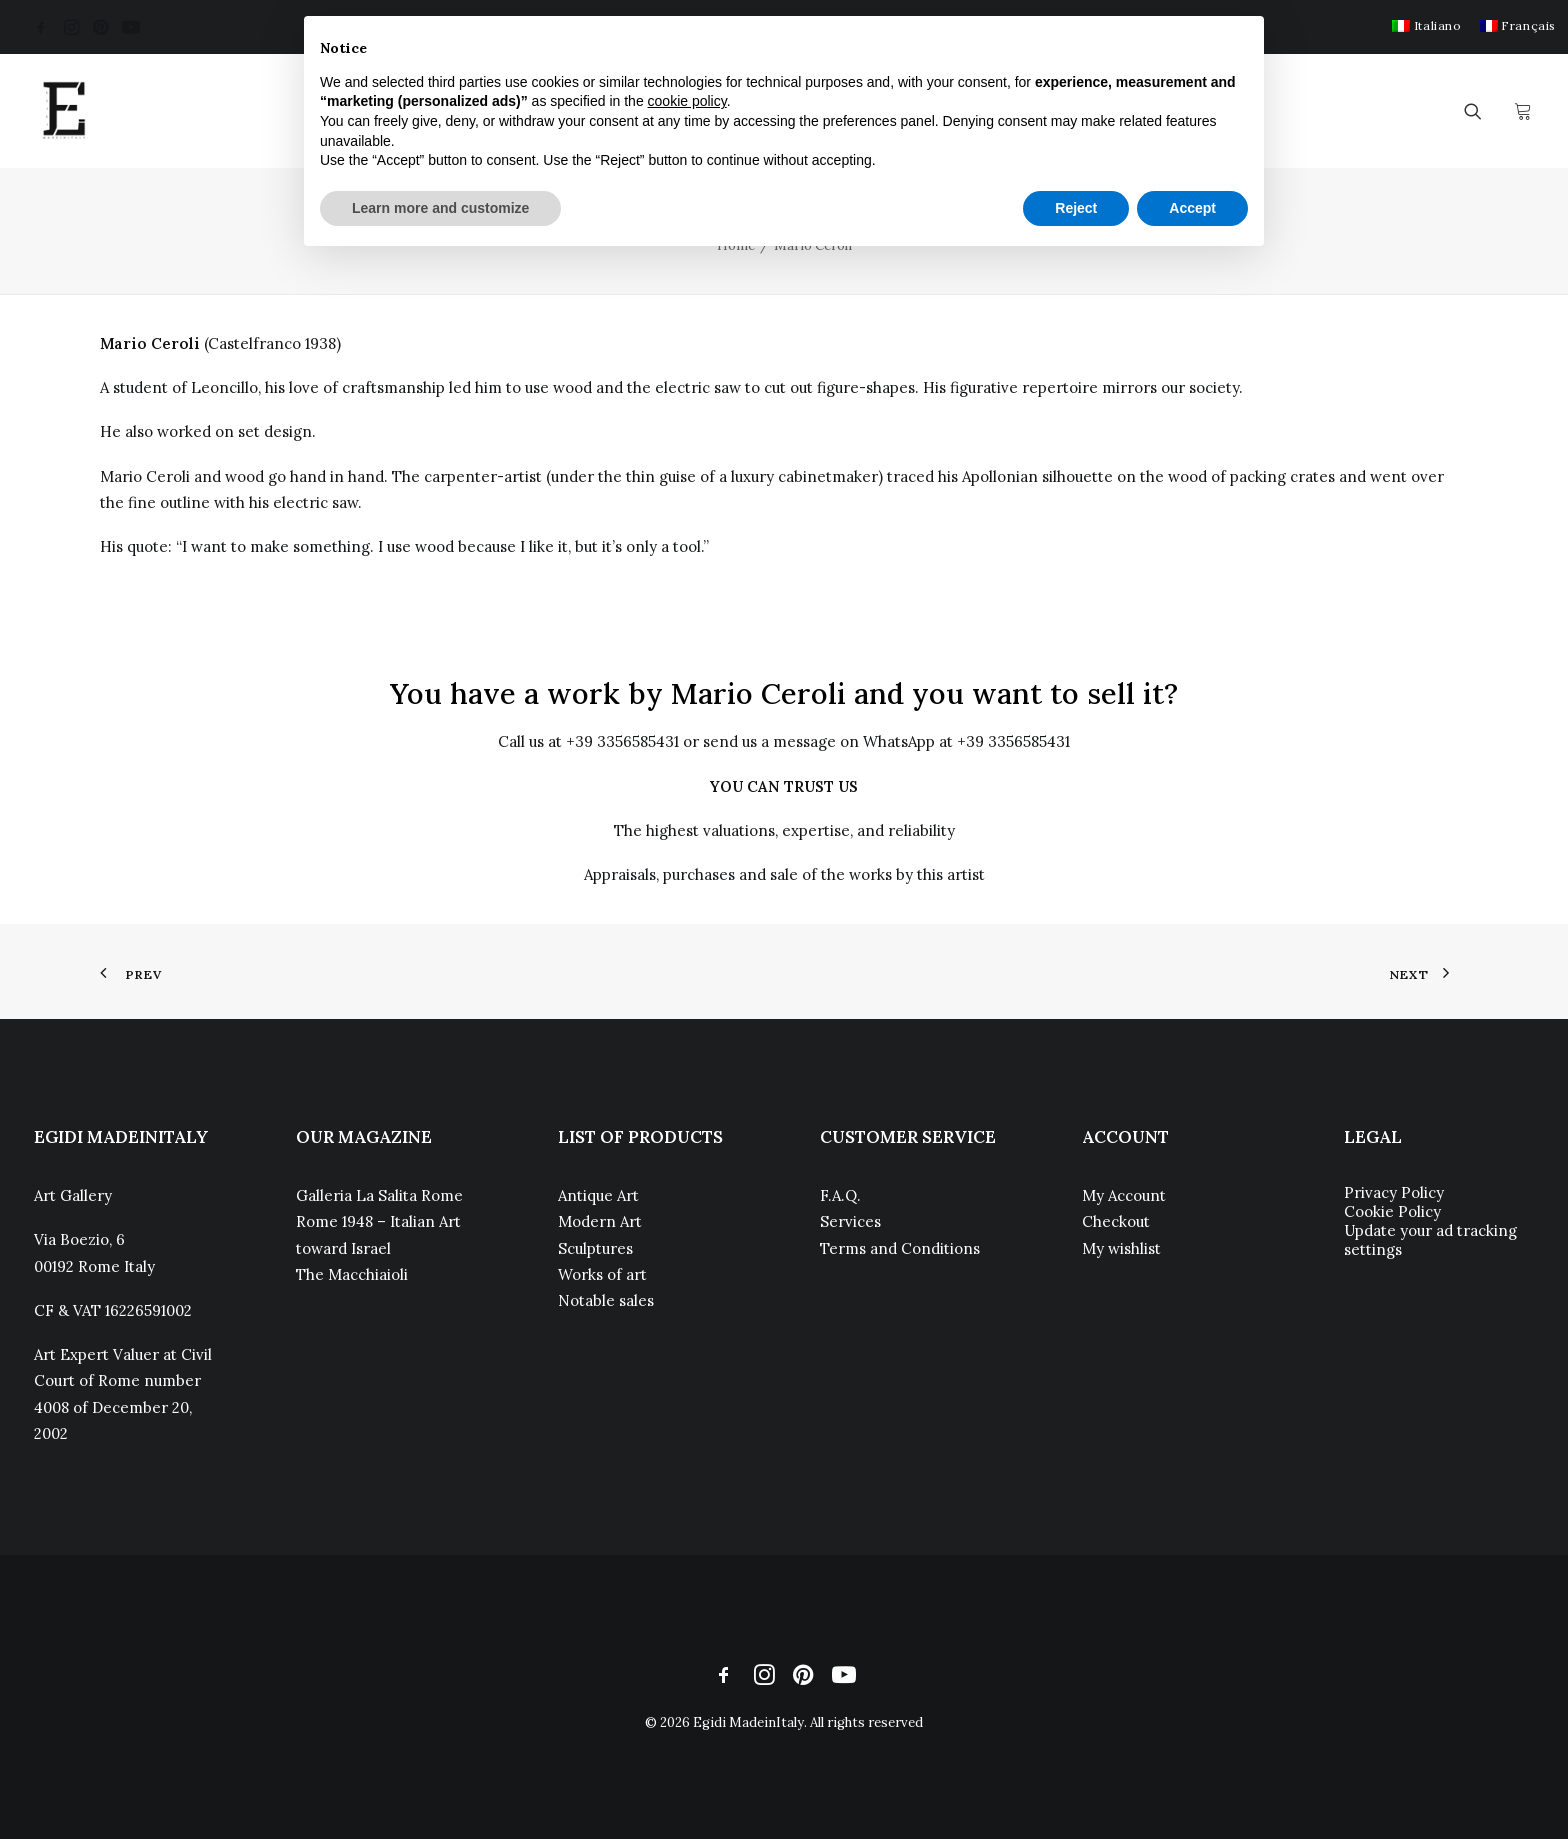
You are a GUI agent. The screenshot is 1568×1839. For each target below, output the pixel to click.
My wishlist (1121, 1248)
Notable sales (606, 1300)
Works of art (602, 1274)
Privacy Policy (1394, 1192)
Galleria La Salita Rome (379, 1195)
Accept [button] (1192, 208)
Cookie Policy (1392, 1211)
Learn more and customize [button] (440, 208)
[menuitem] (1426, 25)
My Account (1124, 1195)
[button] (41, 27)
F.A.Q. (840, 1195)
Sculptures (595, 1248)
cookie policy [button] (687, 101)
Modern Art (600, 1221)
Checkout (1116, 1221)
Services (850, 1221)
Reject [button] (1076, 208)
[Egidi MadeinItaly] (64, 111)
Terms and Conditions (900, 1248)
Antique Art (598, 1195)
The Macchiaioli (352, 1274)
